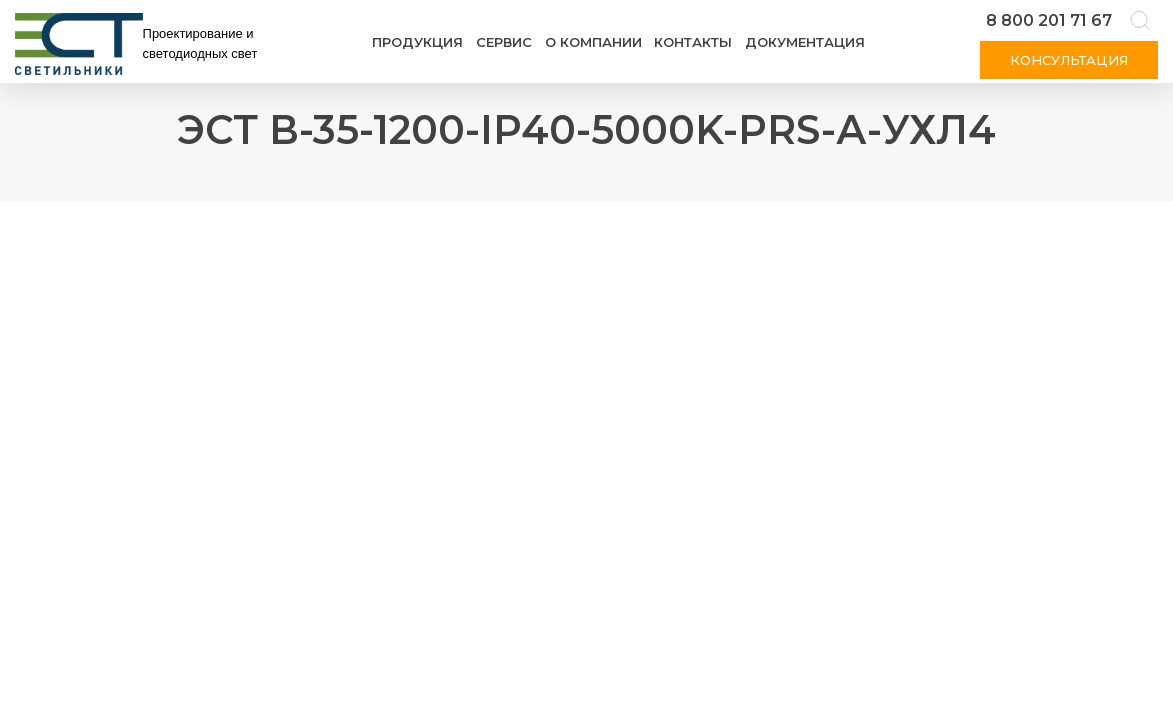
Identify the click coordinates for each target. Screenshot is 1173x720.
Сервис (504, 42)
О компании (593, 42)
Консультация (1069, 60)
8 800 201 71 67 (1049, 20)
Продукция (417, 42)
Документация (805, 42)
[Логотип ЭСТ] (140, 44)
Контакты (693, 42)
